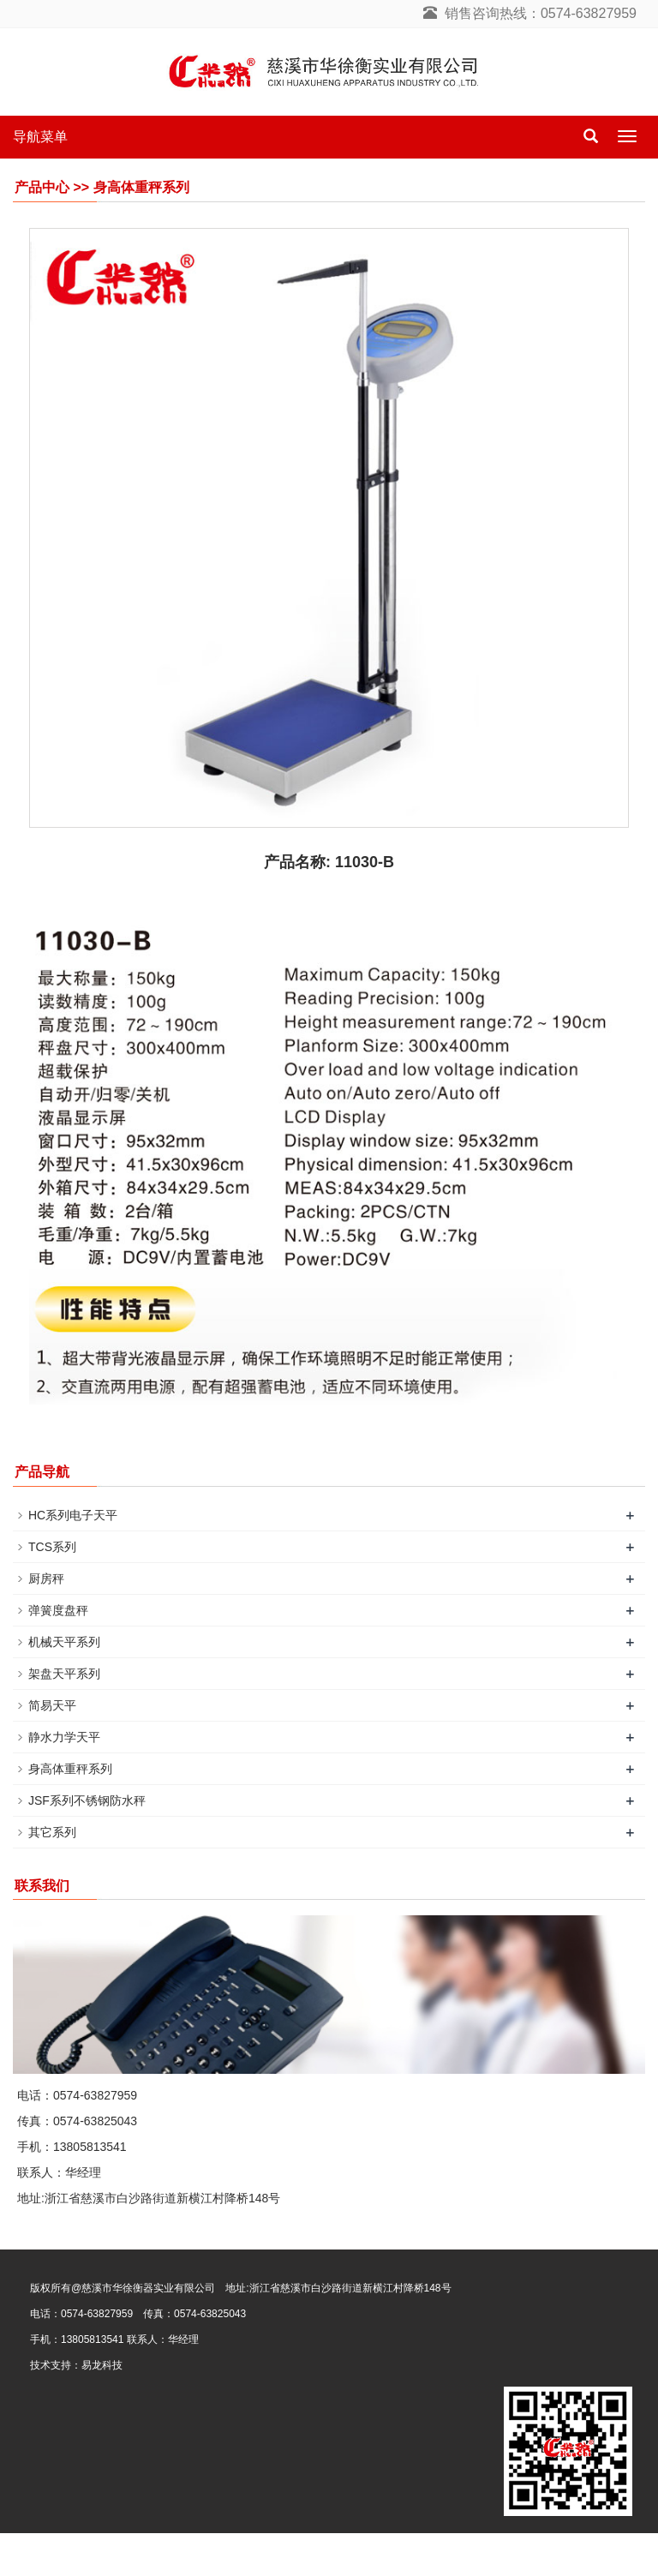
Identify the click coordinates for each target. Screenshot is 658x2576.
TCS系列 (52, 1547)
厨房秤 (46, 1578)
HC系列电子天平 (72, 1515)
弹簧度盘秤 (58, 1610)
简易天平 (52, 1705)
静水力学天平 (64, 1737)
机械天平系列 (64, 1642)
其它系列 (52, 1832)
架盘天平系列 (64, 1673)
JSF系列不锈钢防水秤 (87, 1800)
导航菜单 (40, 136)
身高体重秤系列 (70, 1769)
